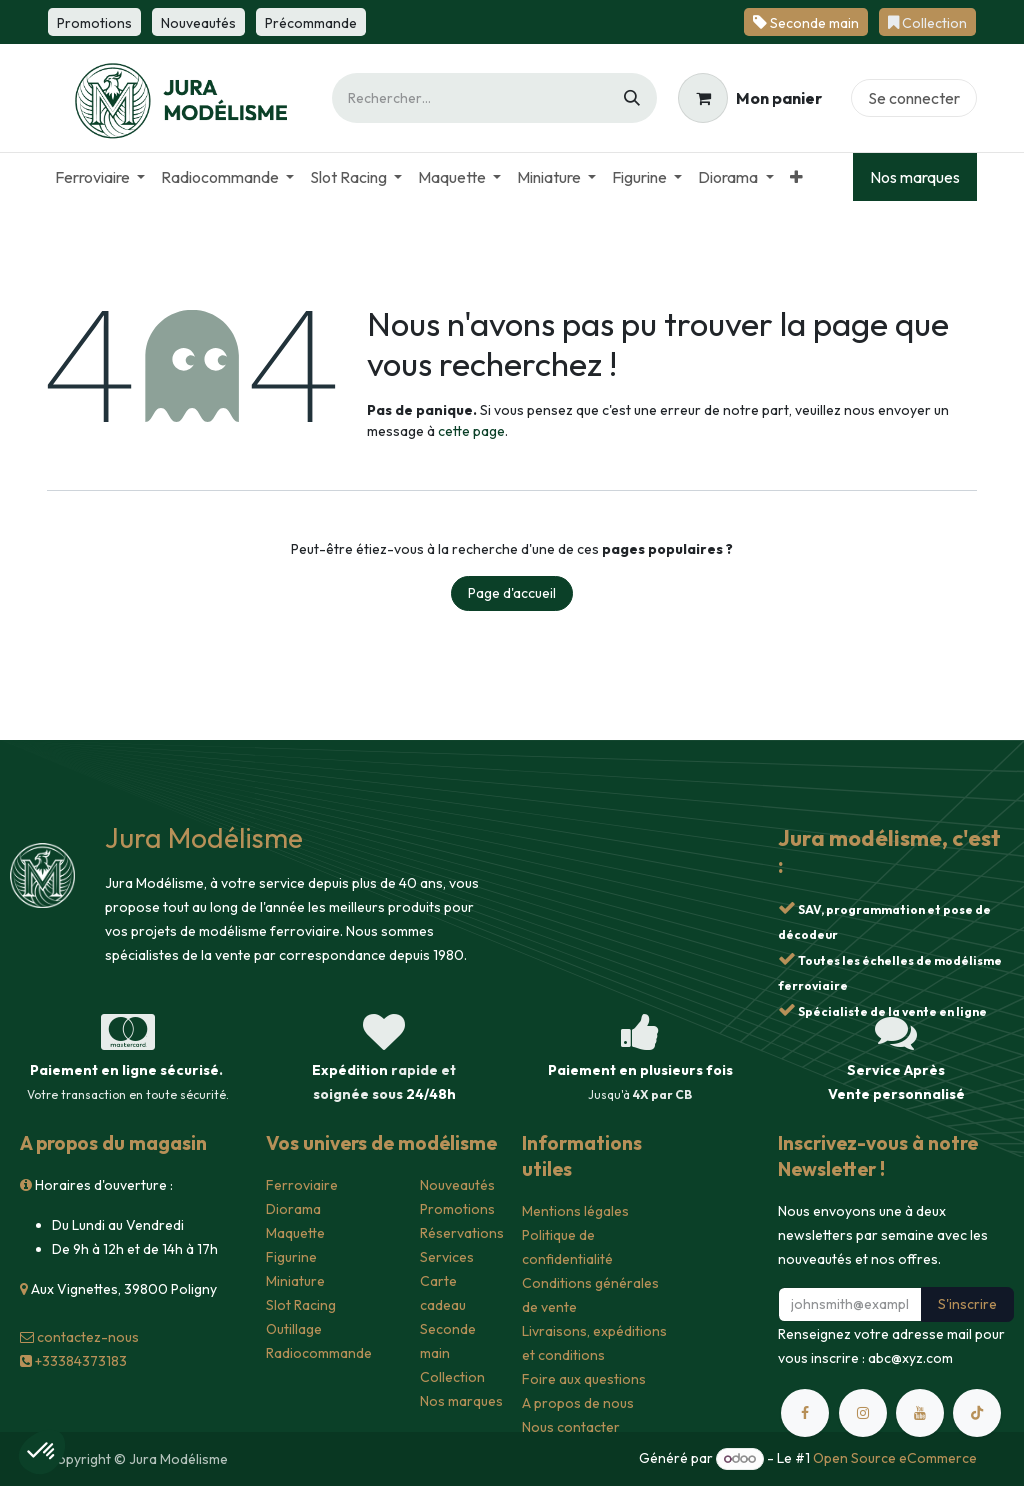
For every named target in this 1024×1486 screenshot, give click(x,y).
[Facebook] (805, 1413)
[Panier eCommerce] (750, 98)
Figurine (291, 1257)
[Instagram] (863, 1413)
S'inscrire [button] (967, 1304)
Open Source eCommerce (895, 1458)
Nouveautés (457, 1185)
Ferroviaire (302, 1185)
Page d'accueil (512, 593)
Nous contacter (571, 1427)
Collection (452, 1377)
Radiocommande (319, 1353)
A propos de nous (578, 1403)
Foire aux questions (584, 1379)
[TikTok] (977, 1413)
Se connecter (914, 98)
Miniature (295, 1281)
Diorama (293, 1209)
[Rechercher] (632, 98)
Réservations (462, 1233)
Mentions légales (575, 1211)
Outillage (294, 1329)
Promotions (457, 1209)
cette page (471, 431)
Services (447, 1257)
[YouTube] (920, 1413)
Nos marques (915, 177)
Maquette (295, 1233)
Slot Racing (301, 1305)
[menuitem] (100, 177)
